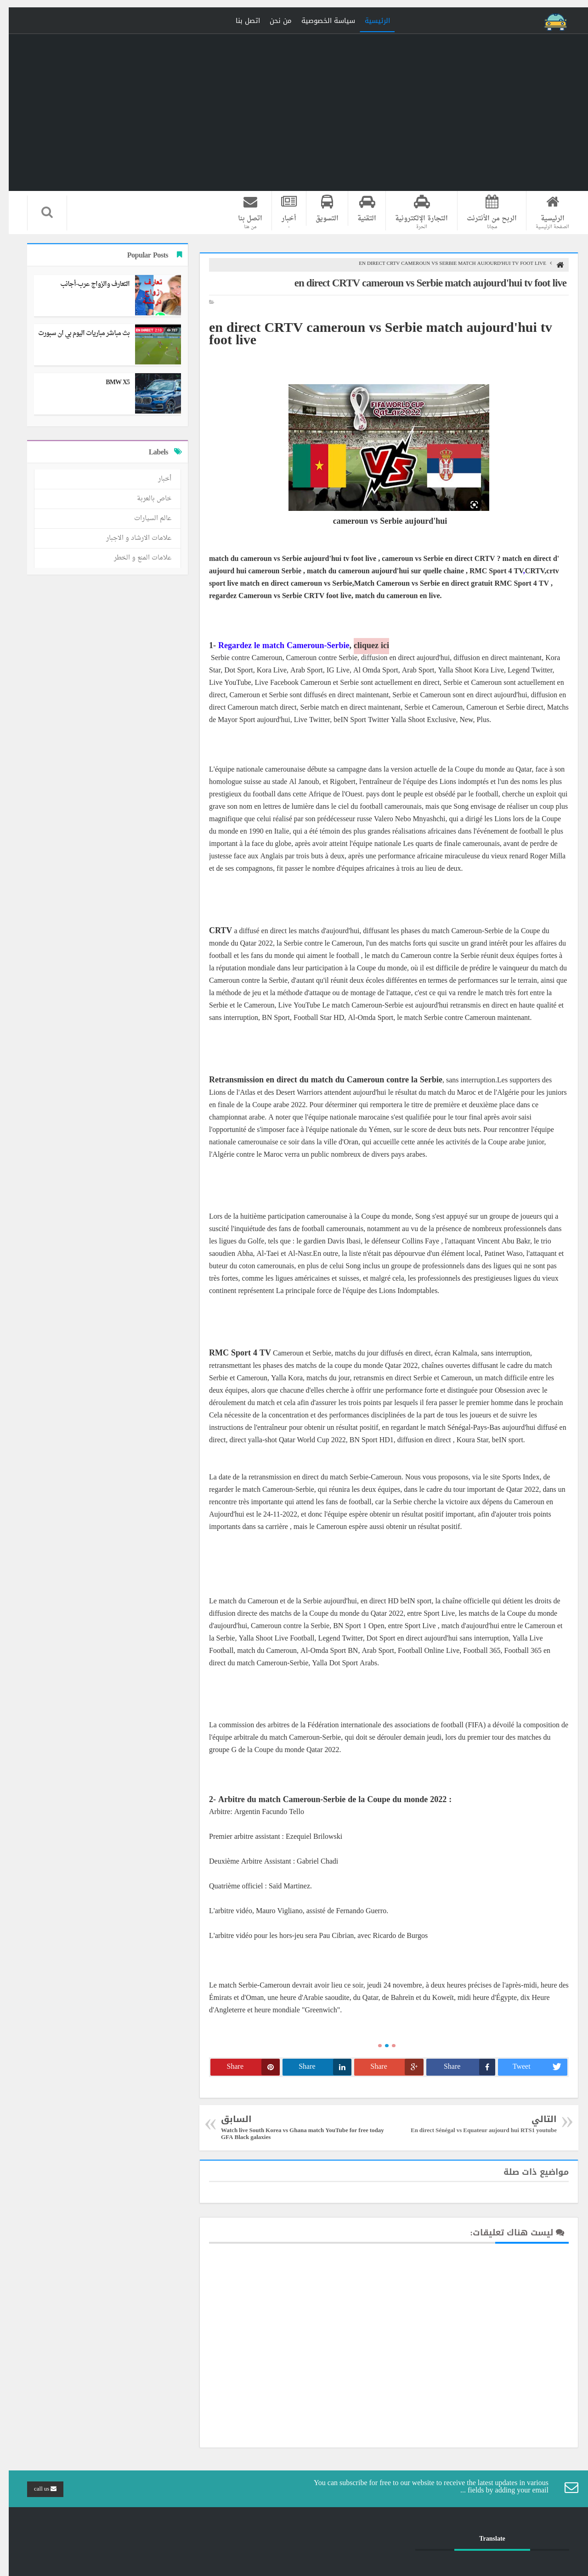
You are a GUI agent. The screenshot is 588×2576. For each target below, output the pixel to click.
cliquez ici (362, 646)
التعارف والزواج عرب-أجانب (86, 284)
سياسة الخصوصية (319, 20)
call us (36, 2489)
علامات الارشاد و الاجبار (130, 538)
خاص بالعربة (145, 499)
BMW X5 (109, 382)
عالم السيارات (144, 518)
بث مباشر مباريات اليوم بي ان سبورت (75, 333)
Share (461, 2067)
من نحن (272, 20)
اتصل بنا (239, 20)
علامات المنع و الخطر (134, 558)
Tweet (531, 2067)
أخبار (156, 479)
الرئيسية (368, 20)
